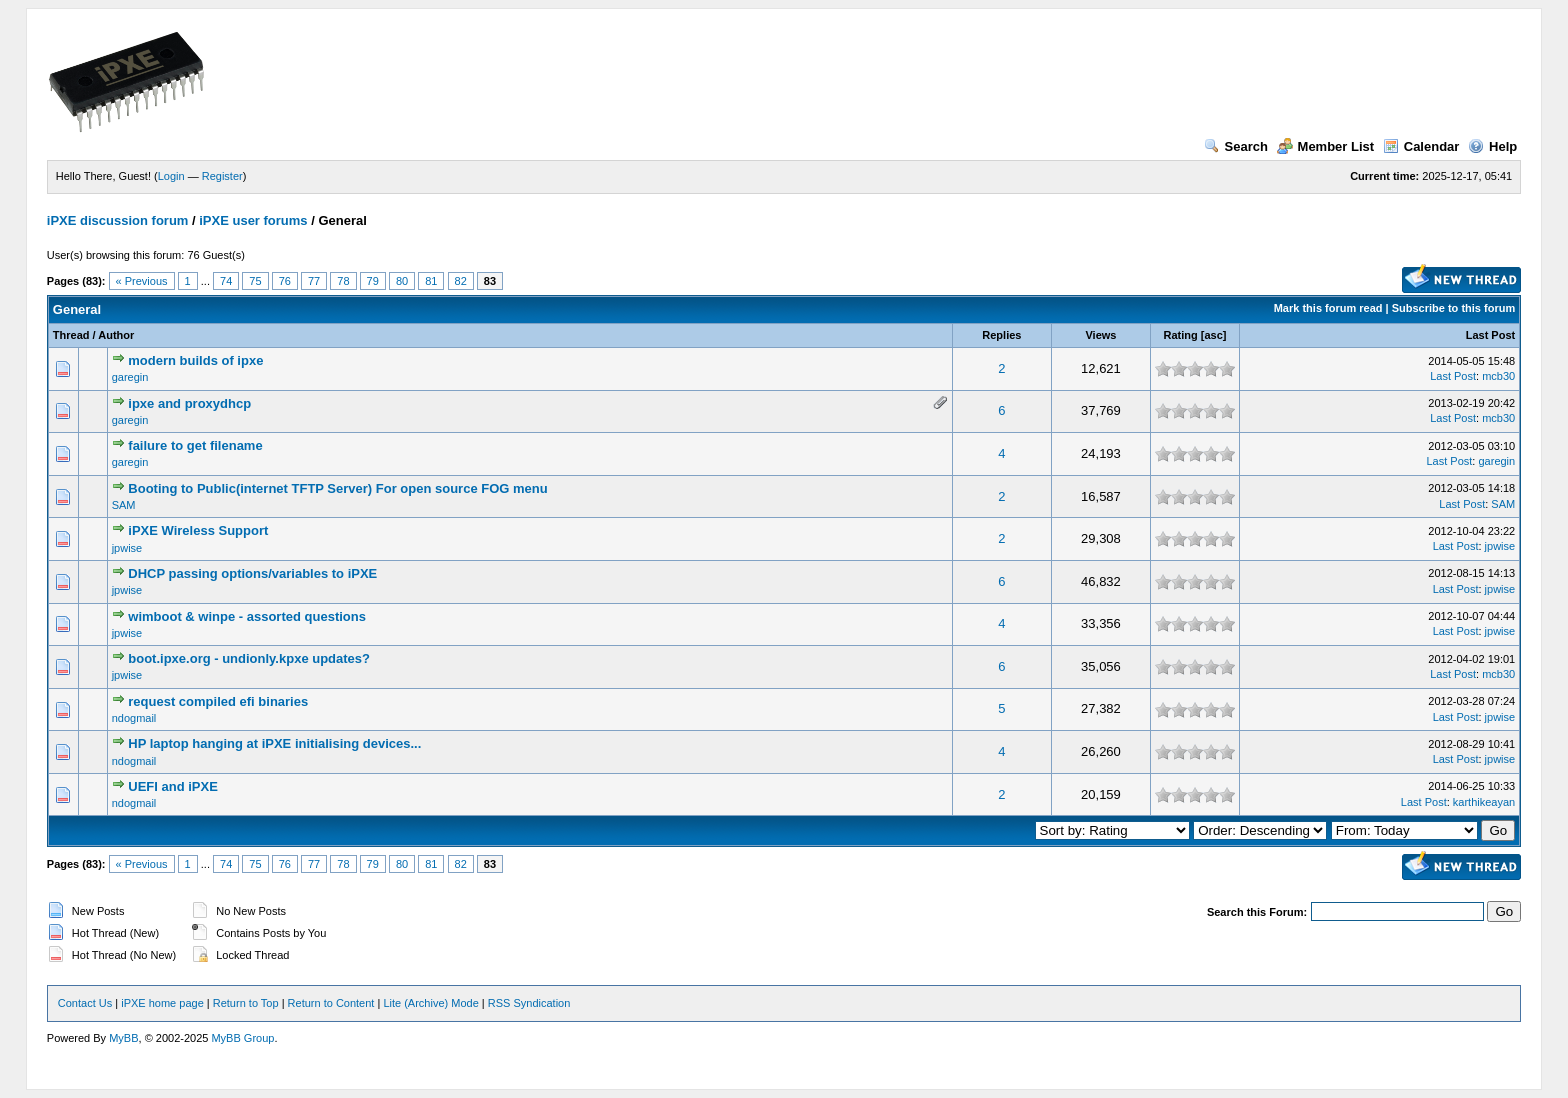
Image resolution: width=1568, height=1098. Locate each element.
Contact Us (85, 1003)
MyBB (123, 1038)
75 (255, 281)
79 (373, 281)
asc (1213, 335)
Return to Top (246, 1003)
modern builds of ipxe (195, 360)
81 (431, 281)
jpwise (127, 548)
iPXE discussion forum (118, 220)
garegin (130, 377)
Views (1100, 335)
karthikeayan (1484, 802)
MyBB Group (242, 1038)
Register (222, 176)
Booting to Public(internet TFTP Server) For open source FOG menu (337, 488)
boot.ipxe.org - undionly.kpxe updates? (249, 658)
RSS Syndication (529, 1003)
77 (314, 281)
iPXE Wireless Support (198, 530)
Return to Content (331, 1003)
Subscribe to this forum (1453, 308)
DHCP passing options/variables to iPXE (252, 573)
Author (116, 335)
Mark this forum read (1328, 308)
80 (402, 281)
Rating (1181, 335)
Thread (71, 335)
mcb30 (1498, 376)
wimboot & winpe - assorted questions (247, 616)
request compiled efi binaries (218, 701)
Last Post (1491, 335)
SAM (124, 505)
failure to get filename (195, 445)
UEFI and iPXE (173, 786)
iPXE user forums (253, 220)
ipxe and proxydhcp (189, 403)
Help (1492, 146)
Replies (1001, 335)
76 (285, 281)
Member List (1326, 146)
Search (1236, 146)
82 (461, 281)
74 (226, 281)
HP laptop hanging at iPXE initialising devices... (274, 743)
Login (171, 176)
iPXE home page (162, 1003)
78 (343, 281)
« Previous (142, 281)
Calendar (1421, 146)
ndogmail (134, 718)
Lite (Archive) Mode (430, 1003)
